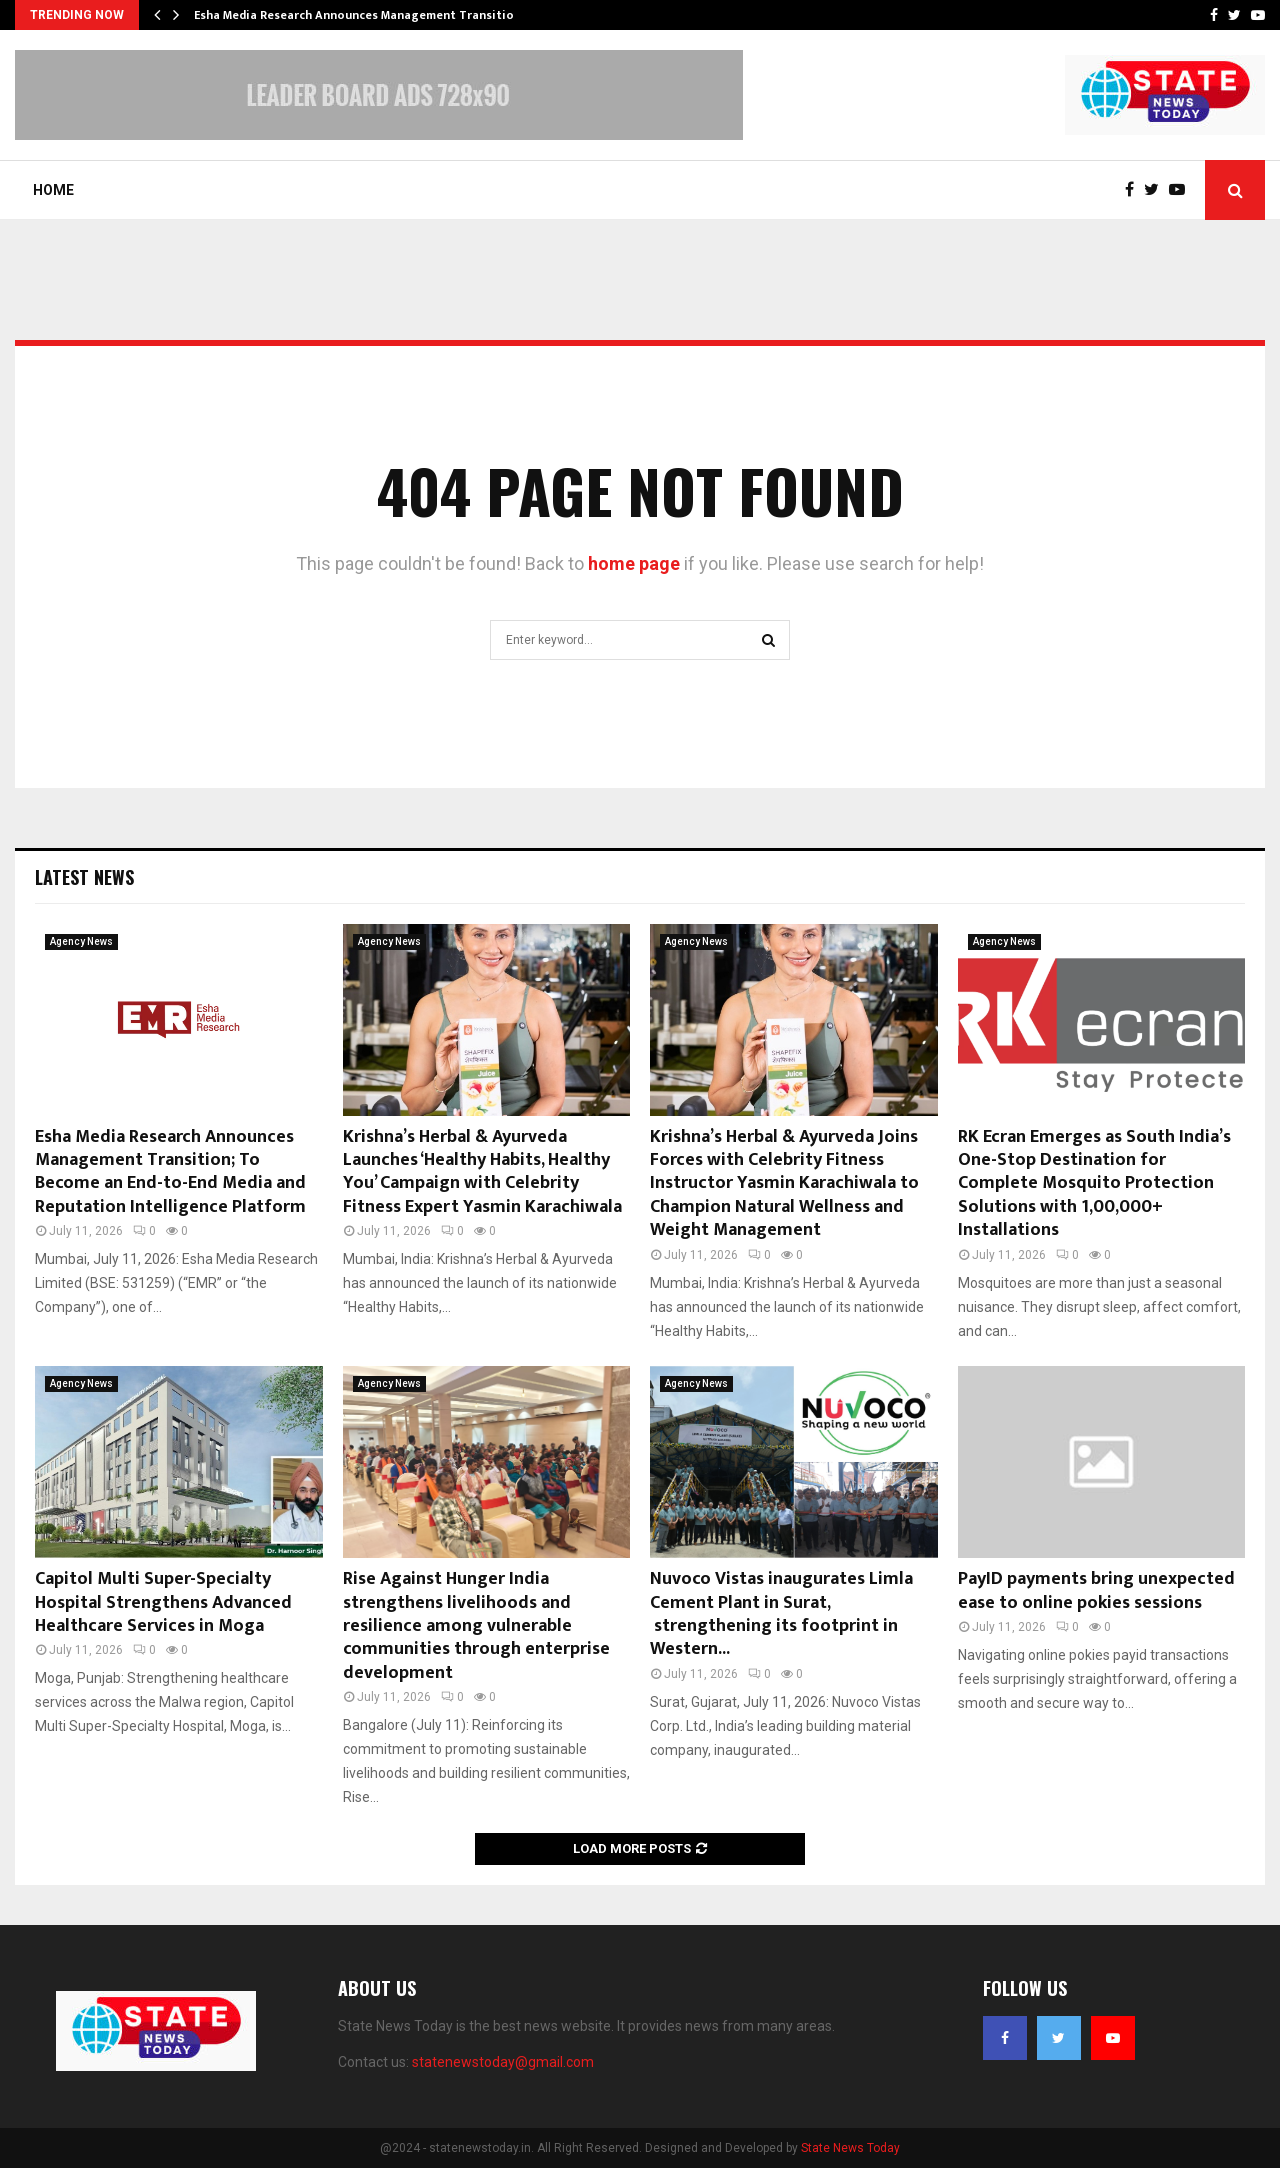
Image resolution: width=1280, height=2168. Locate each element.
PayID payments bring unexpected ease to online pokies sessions (1096, 1590)
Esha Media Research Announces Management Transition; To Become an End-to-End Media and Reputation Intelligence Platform (170, 1172)
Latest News (84, 877)
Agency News (81, 941)
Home (53, 190)
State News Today (850, 2148)
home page (634, 563)
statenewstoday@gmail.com (503, 2062)
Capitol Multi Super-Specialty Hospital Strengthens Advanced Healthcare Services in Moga (163, 1602)
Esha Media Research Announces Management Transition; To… (373, 15)
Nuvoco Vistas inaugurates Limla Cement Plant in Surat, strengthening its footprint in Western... (781, 1614)
